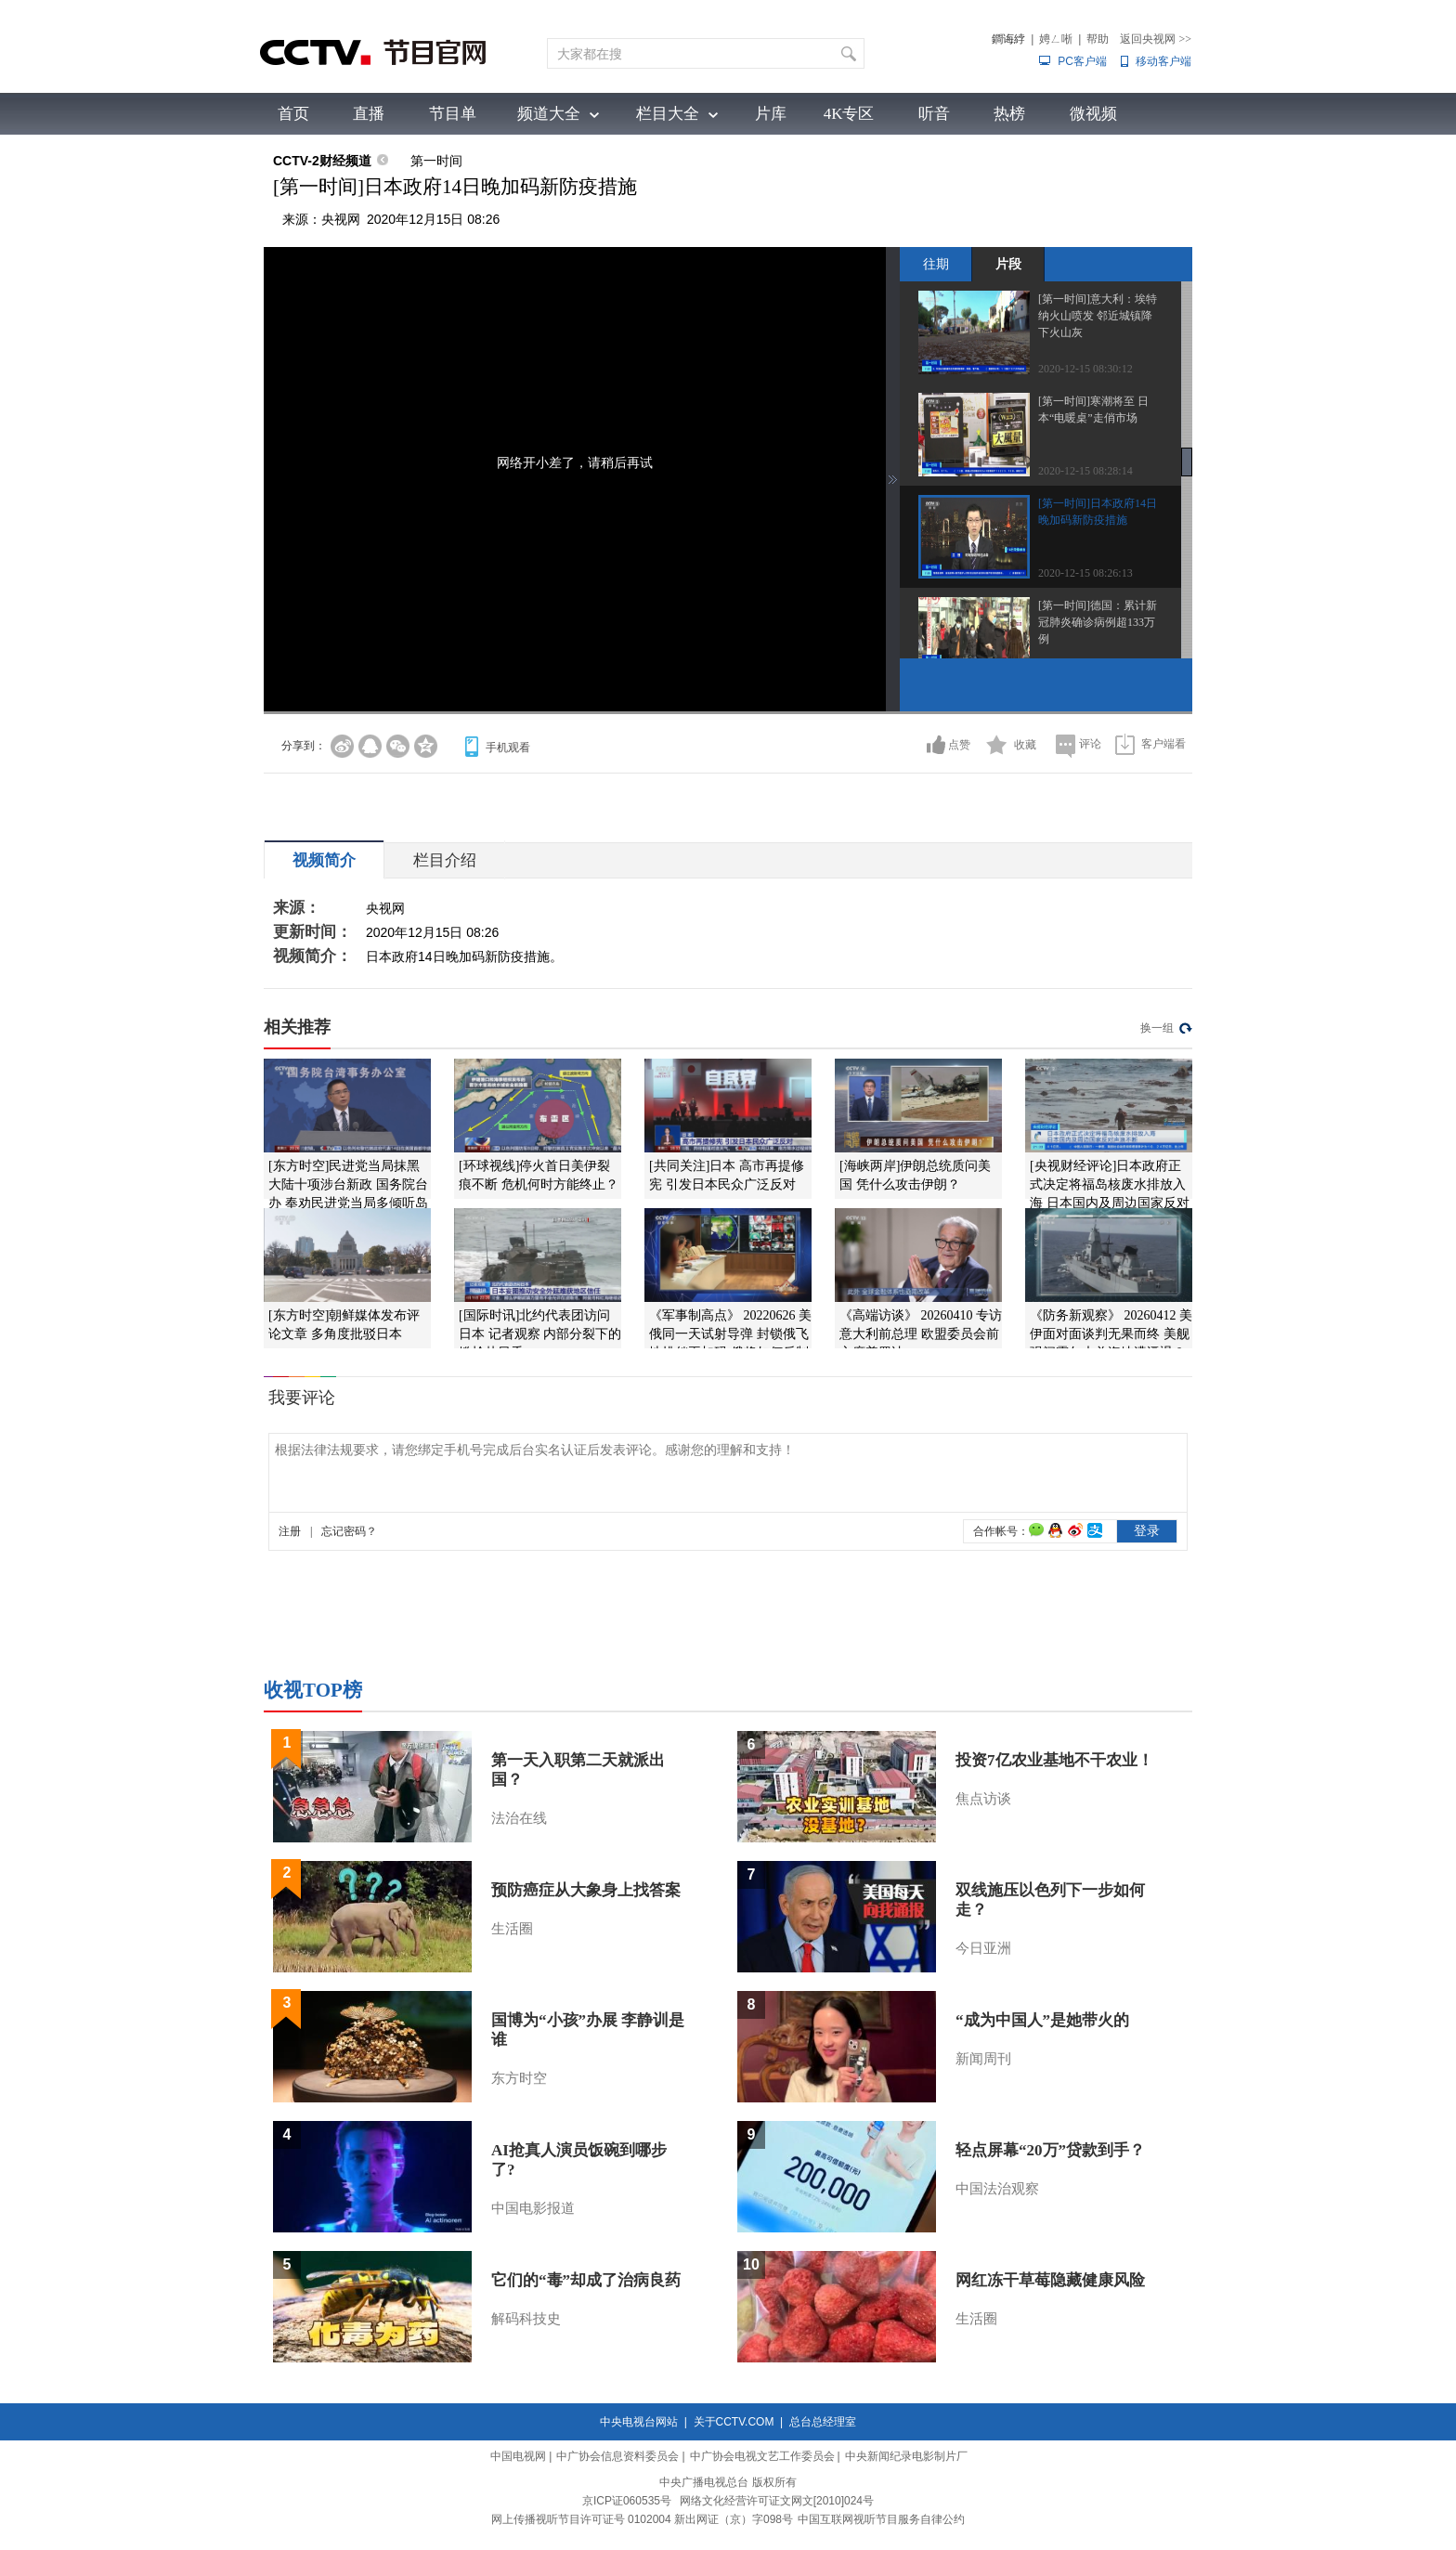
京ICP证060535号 (626, 2500)
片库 (770, 114)
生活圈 (512, 1928)
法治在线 (519, 1818)
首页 (293, 114)
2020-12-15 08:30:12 (1085, 368)
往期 (936, 263)
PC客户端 (1082, 61)
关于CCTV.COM (734, 2421)
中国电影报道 (533, 2208)
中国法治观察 (997, 2188)
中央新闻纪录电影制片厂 (906, 2456)
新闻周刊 (983, 2058)
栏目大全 (667, 114)
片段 (1008, 263)
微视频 (1093, 114)
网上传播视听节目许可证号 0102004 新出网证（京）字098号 (642, 2519)
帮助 (1097, 39)
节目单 (452, 114)
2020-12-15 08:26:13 (1085, 572)
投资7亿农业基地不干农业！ (1054, 1760)
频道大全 (548, 114)
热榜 (1009, 114)
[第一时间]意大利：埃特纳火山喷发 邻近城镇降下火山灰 (1097, 316)
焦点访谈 (983, 1798)
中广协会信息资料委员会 (617, 2456)
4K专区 (849, 114)
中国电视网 (518, 2456)
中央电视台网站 (639, 2421)
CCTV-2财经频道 (322, 160)
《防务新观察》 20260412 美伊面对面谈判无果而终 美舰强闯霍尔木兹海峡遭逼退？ (1111, 1334)
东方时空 (519, 2078)
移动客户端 (1163, 61)
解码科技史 (526, 2318)
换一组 (1157, 1027)
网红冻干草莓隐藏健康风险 (1050, 2280)
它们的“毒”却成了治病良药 (586, 2280)
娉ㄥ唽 (1055, 39)
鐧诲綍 (1008, 39)
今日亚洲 (983, 1948)
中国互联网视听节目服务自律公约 (881, 2519)
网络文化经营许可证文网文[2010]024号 (777, 2500)
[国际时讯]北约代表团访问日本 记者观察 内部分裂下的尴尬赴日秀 (540, 1334)
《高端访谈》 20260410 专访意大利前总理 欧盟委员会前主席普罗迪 (920, 1334)
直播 (368, 114)
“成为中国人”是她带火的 (1042, 2020)
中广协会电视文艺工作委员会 (762, 2456)
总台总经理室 (822, 2421)
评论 (1090, 743)
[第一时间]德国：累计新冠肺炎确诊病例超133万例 (1097, 622)
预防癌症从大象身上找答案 (586, 1890)
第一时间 (436, 160)
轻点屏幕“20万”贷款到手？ (1050, 2150)
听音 (934, 114)
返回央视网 (1155, 39)
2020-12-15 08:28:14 (1085, 470)
